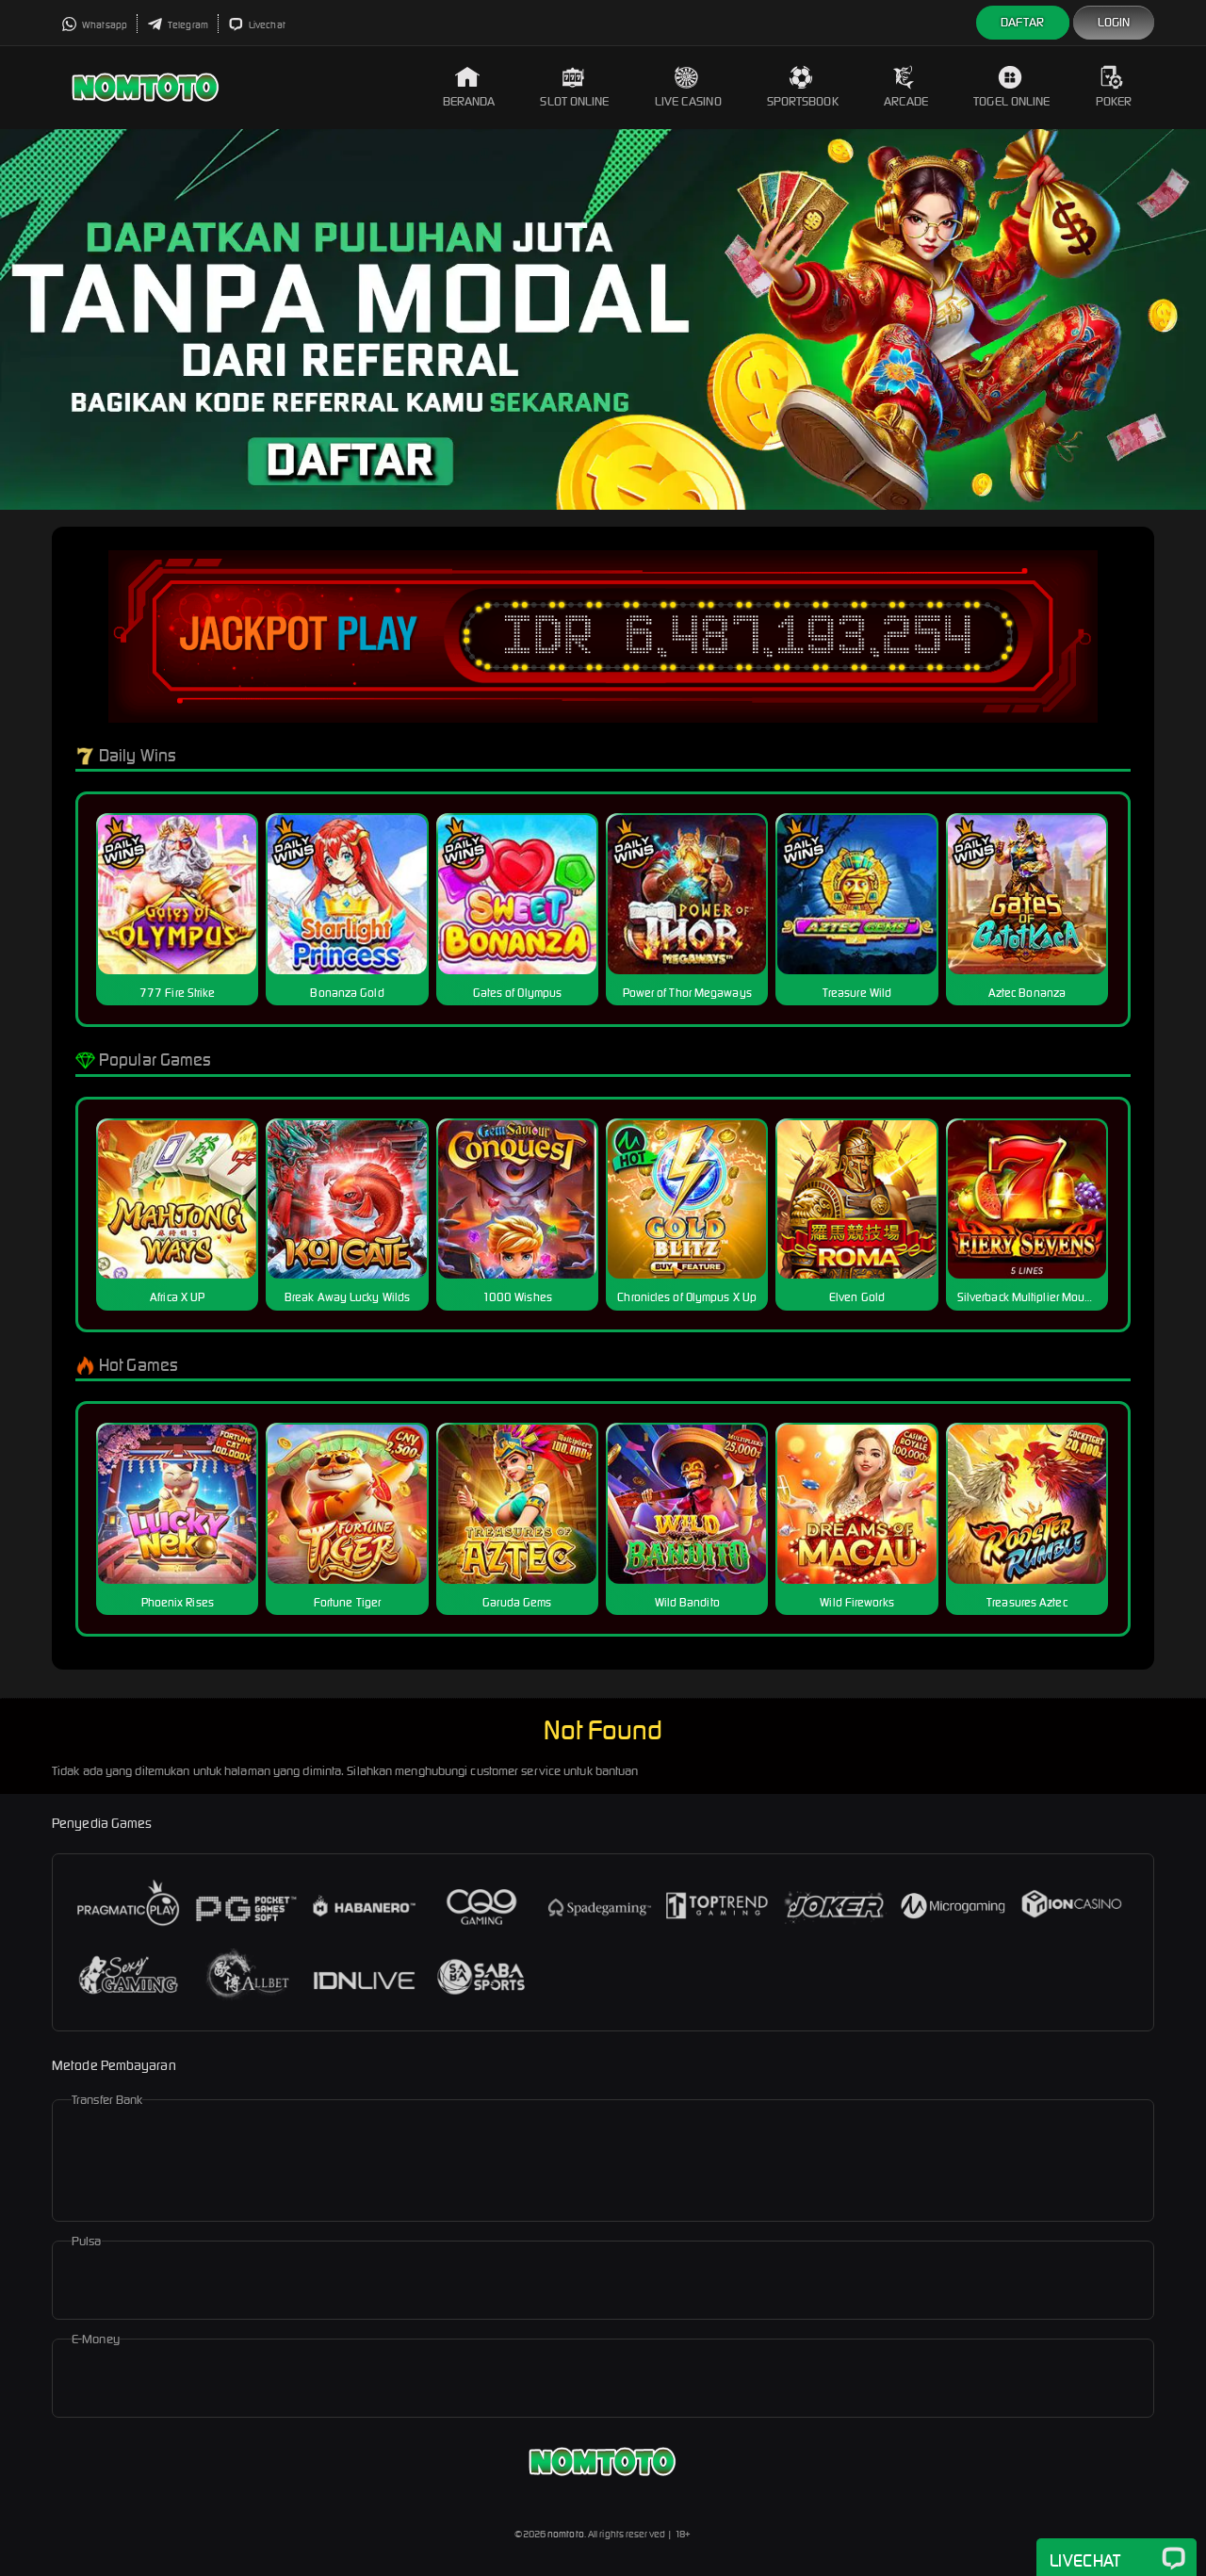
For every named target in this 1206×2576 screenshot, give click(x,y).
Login (1114, 22)
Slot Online (574, 87)
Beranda (469, 87)
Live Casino (688, 87)
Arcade (906, 87)
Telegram (177, 25)
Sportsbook (803, 87)
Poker (1114, 87)
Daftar (1023, 22)
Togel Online (1011, 87)
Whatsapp (94, 25)
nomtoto (565, 2534)
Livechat (256, 25)
